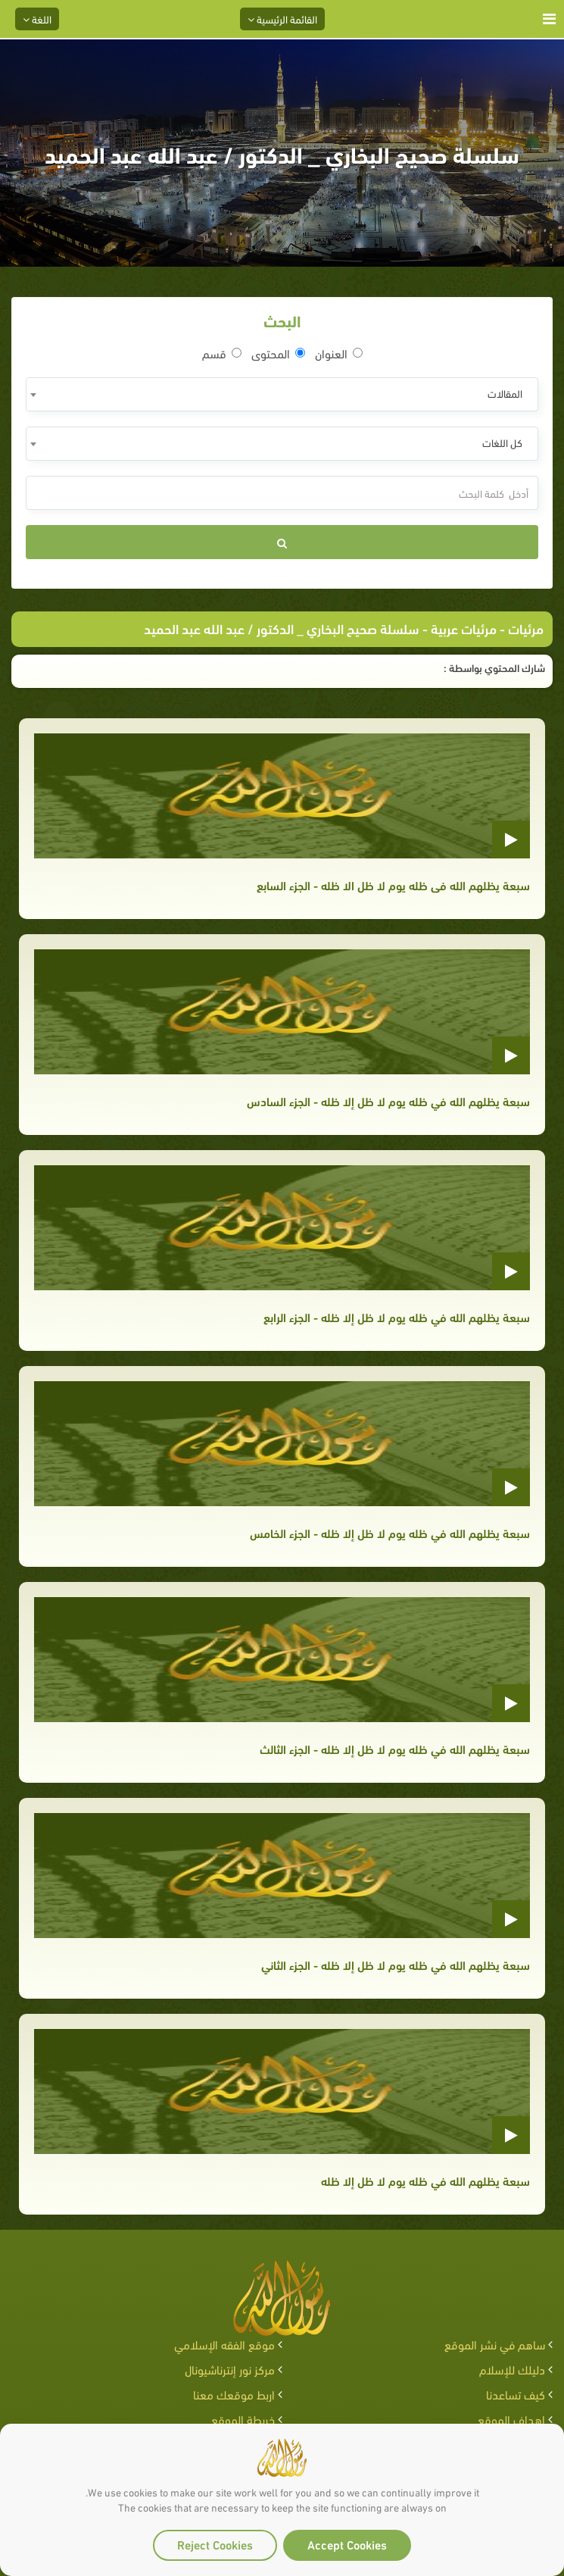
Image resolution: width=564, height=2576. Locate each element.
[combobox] (282, 394)
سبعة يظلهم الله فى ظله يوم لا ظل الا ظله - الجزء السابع (393, 884)
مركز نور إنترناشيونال (230, 2368)
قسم (221, 353)
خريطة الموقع (243, 2419)
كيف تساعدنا (515, 2393)
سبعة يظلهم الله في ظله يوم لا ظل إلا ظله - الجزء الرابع (396, 1316)
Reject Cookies (215, 2544)
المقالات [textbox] (505, 393)
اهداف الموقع (511, 2419)
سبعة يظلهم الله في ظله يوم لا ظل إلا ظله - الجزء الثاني (395, 1964)
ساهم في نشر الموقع (494, 2343)
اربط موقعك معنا (234, 2393)
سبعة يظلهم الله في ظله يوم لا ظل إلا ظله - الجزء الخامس (390, 1532)
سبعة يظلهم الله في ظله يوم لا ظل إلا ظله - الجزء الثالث (395, 1748)
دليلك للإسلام (512, 2368)
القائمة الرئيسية (282, 19)
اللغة (37, 19)
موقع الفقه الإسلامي (224, 2343)
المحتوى (278, 353)
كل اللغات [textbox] (502, 442)
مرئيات (526, 627)
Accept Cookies (347, 2544)
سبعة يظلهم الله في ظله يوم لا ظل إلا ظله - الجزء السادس (388, 1100)
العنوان (339, 353)
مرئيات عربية (464, 627)
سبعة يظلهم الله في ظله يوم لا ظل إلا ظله (425, 2180)
